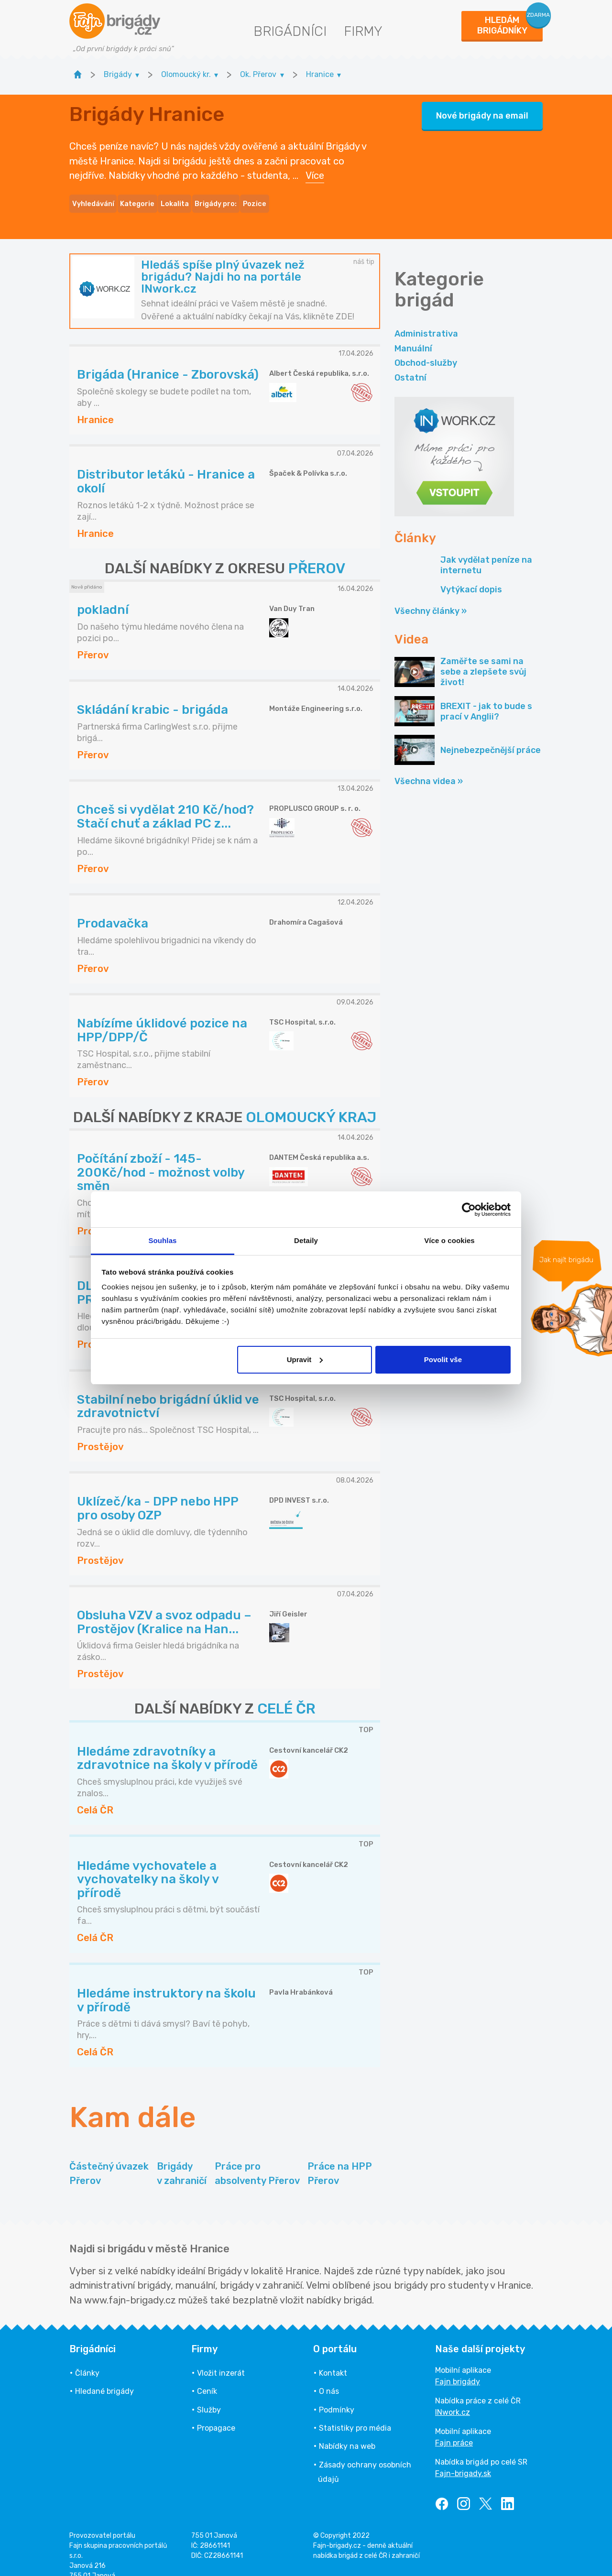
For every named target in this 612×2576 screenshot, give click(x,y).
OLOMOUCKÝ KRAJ (311, 1102)
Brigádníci (290, 31)
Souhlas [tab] (162, 1240)
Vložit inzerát (221, 2358)
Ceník (207, 2376)
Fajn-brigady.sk (463, 2459)
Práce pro (257, 2159)
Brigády (182, 2159)
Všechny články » (430, 596)
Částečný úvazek (109, 2159)
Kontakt (333, 2358)
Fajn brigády (457, 2367)
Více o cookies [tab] (449, 1240)
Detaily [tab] (306, 1240)
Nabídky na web (347, 2431)
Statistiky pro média (355, 2413)
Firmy (363, 31)
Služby (209, 2395)
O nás (329, 2376)
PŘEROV (316, 554)
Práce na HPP (339, 2159)
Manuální (413, 334)
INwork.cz (452, 2397)
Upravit (305, 1359)
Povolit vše (443, 1359)
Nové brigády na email (482, 108)
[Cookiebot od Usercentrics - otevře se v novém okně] (469, 1209)
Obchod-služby (425, 348)
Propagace (216, 2413)
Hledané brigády (104, 2376)
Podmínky (336, 2395)
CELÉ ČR (286, 1694)
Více (315, 168)
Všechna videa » (428, 767)
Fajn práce (454, 2428)
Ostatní (410, 363)
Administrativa (426, 319)
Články (87, 2358)
